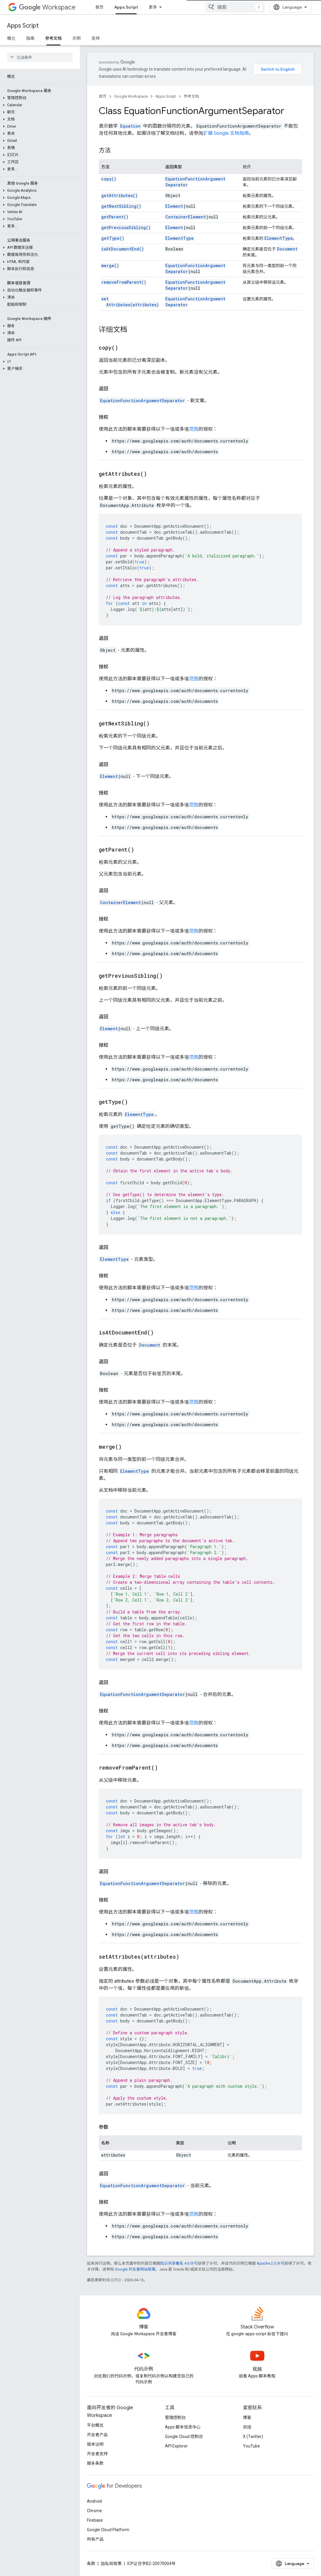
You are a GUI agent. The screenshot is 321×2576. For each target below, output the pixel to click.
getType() (112, 238)
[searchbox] (40, 57)
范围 (193, 429)
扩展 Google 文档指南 (226, 133)
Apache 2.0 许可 (271, 2263)
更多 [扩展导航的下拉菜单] (153, 7)
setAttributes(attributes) (130, 301)
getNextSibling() (121, 206)
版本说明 (95, 2444)
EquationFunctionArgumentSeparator (142, 400)
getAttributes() (119, 195)
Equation (130, 126)
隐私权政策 (111, 2563)
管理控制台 (175, 2417)
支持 (95, 38)
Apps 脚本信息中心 (183, 2427)
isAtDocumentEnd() (122, 249)
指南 (30, 38)
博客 (247, 2417)
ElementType (179, 238)
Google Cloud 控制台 (184, 2436)
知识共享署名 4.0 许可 (179, 2263)
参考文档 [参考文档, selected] (53, 38)
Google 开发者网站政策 (135, 2269)
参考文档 (191, 96)
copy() (108, 179)
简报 (247, 2427)
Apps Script (23, 25)
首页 (99, 7)
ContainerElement (185, 217)
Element (174, 206)
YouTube (251, 2446)
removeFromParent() (123, 282)
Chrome (94, 2510)
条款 (91, 2563)
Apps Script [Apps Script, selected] (126, 7)
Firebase (95, 2520)
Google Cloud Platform (108, 2529)
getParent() (114, 217)
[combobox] (235, 7)
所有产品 (95, 2539)
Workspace (47, 7)
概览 (11, 38)
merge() (110, 265)
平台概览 (95, 2425)
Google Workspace (131, 96)
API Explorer (176, 2446)
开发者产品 (97, 2434)
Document (287, 249)
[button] (38, 98)
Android (94, 2501)
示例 (76, 38)
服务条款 (95, 2463)
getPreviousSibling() (126, 227)
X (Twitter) (253, 2436)
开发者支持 (97, 2453)
